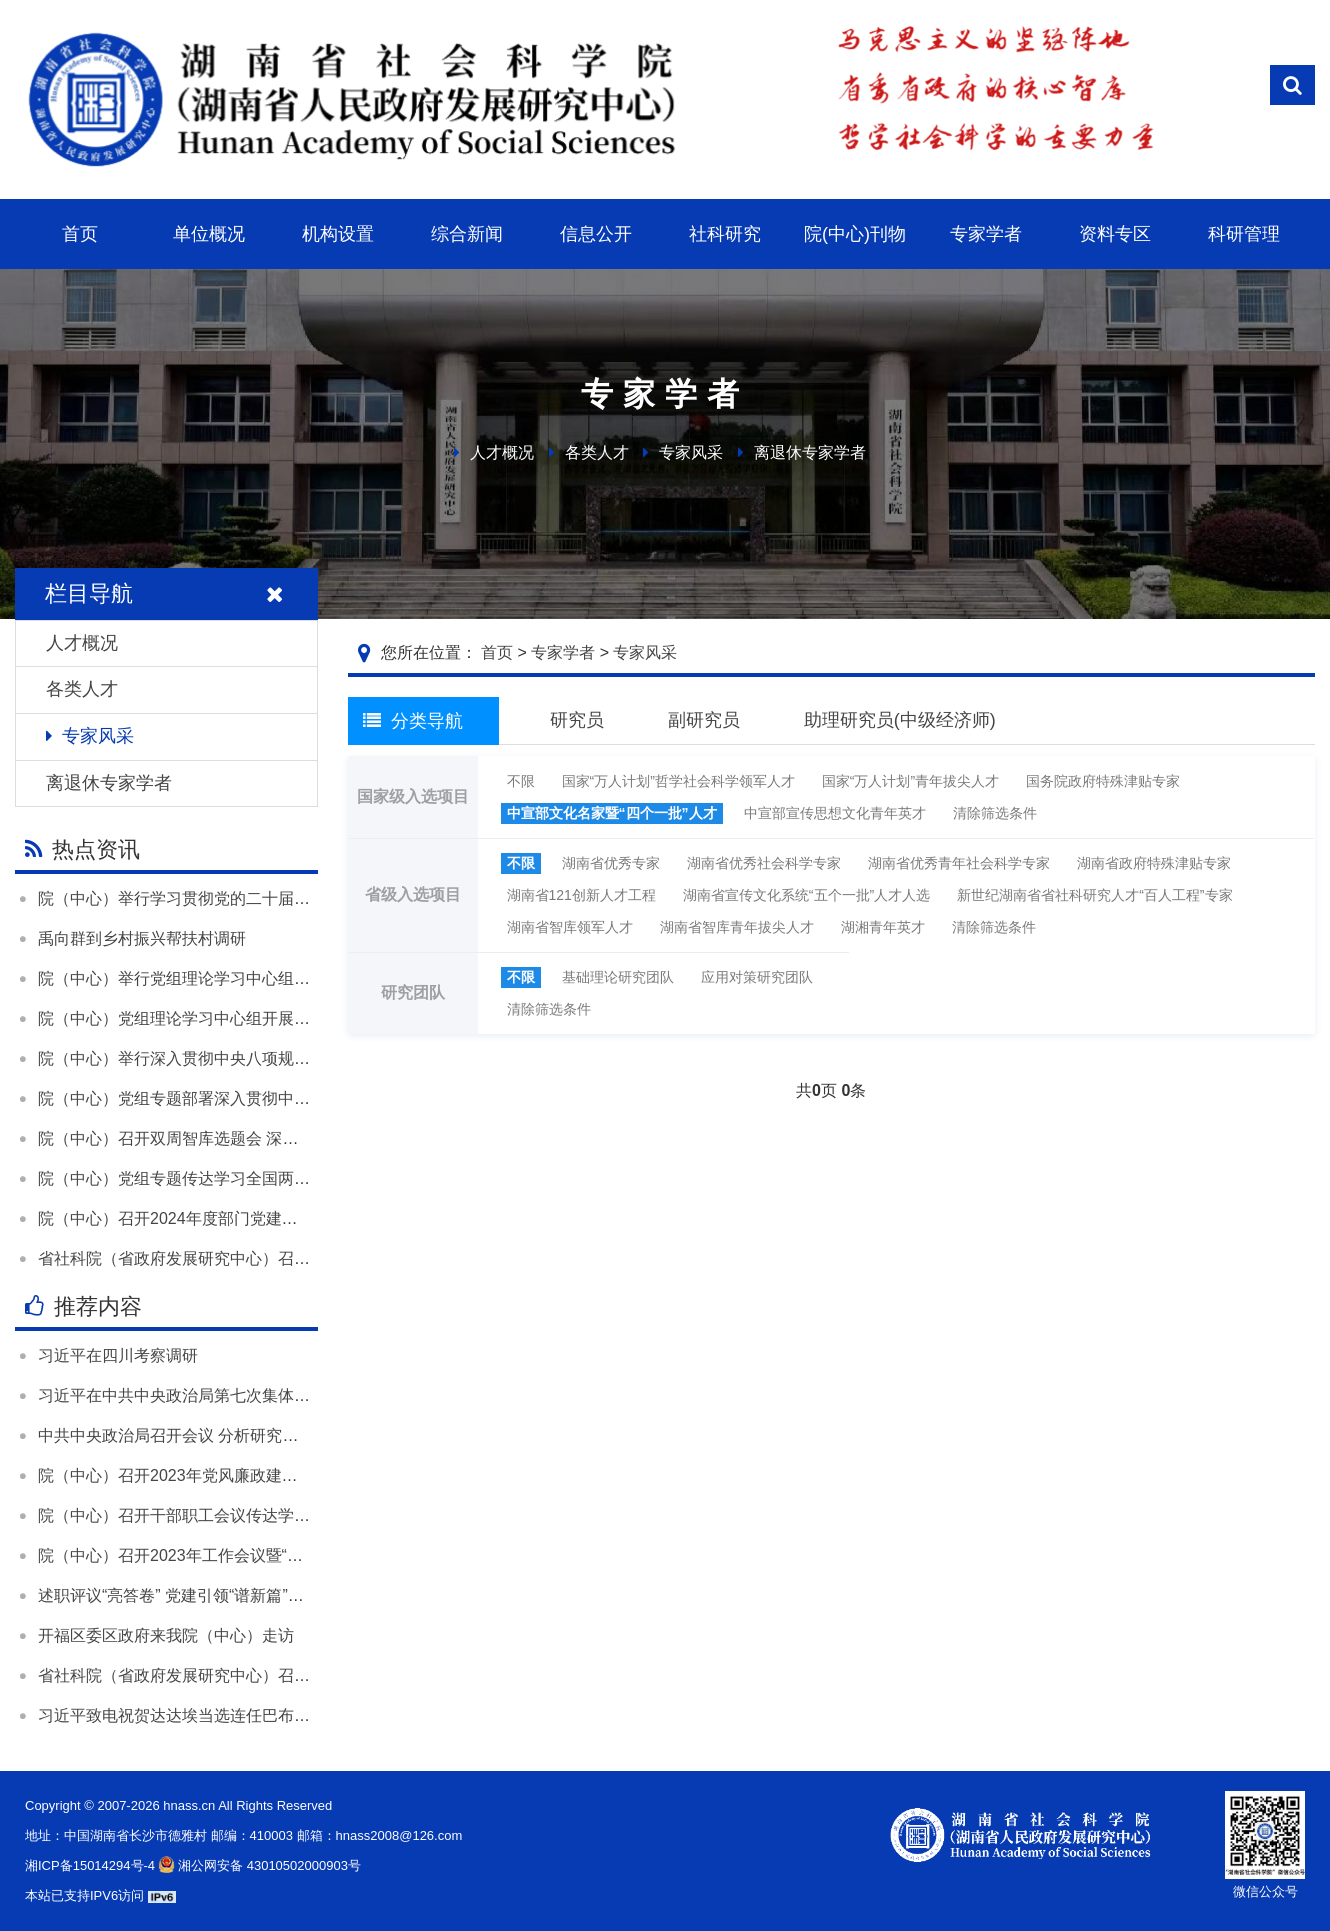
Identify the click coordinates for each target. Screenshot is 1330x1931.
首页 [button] (80, 234)
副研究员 (704, 720)
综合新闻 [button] (467, 234)
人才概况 (502, 452)
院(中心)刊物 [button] (855, 234)
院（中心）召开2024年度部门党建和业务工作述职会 (224, 1218)
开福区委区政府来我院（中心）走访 (166, 1635)
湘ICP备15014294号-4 (90, 1865)
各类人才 (597, 452)
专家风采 (691, 452)
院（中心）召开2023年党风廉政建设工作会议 (200, 1475)
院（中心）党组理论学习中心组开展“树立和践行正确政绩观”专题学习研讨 (299, 1018)
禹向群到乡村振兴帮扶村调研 (142, 938)
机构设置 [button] (338, 234)
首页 (497, 652)
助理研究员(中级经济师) (900, 720)
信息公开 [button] (596, 234)
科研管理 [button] (1244, 234)
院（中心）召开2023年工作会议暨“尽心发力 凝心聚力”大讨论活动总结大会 (303, 1555)
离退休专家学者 (810, 452)
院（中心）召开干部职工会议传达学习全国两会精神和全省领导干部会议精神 (310, 1515)
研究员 (577, 720)
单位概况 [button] (209, 234)
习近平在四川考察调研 (118, 1355)
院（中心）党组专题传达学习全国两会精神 (190, 1178)
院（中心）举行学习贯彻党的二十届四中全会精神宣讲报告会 (254, 898)
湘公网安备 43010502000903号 (258, 1865)
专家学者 (563, 652)
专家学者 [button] (986, 234)
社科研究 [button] (725, 234)
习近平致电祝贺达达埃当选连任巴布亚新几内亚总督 (222, 1715)
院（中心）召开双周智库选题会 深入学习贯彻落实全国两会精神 (264, 1138)
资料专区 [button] (1115, 234)
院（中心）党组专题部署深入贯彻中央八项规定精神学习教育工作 (270, 1098)
